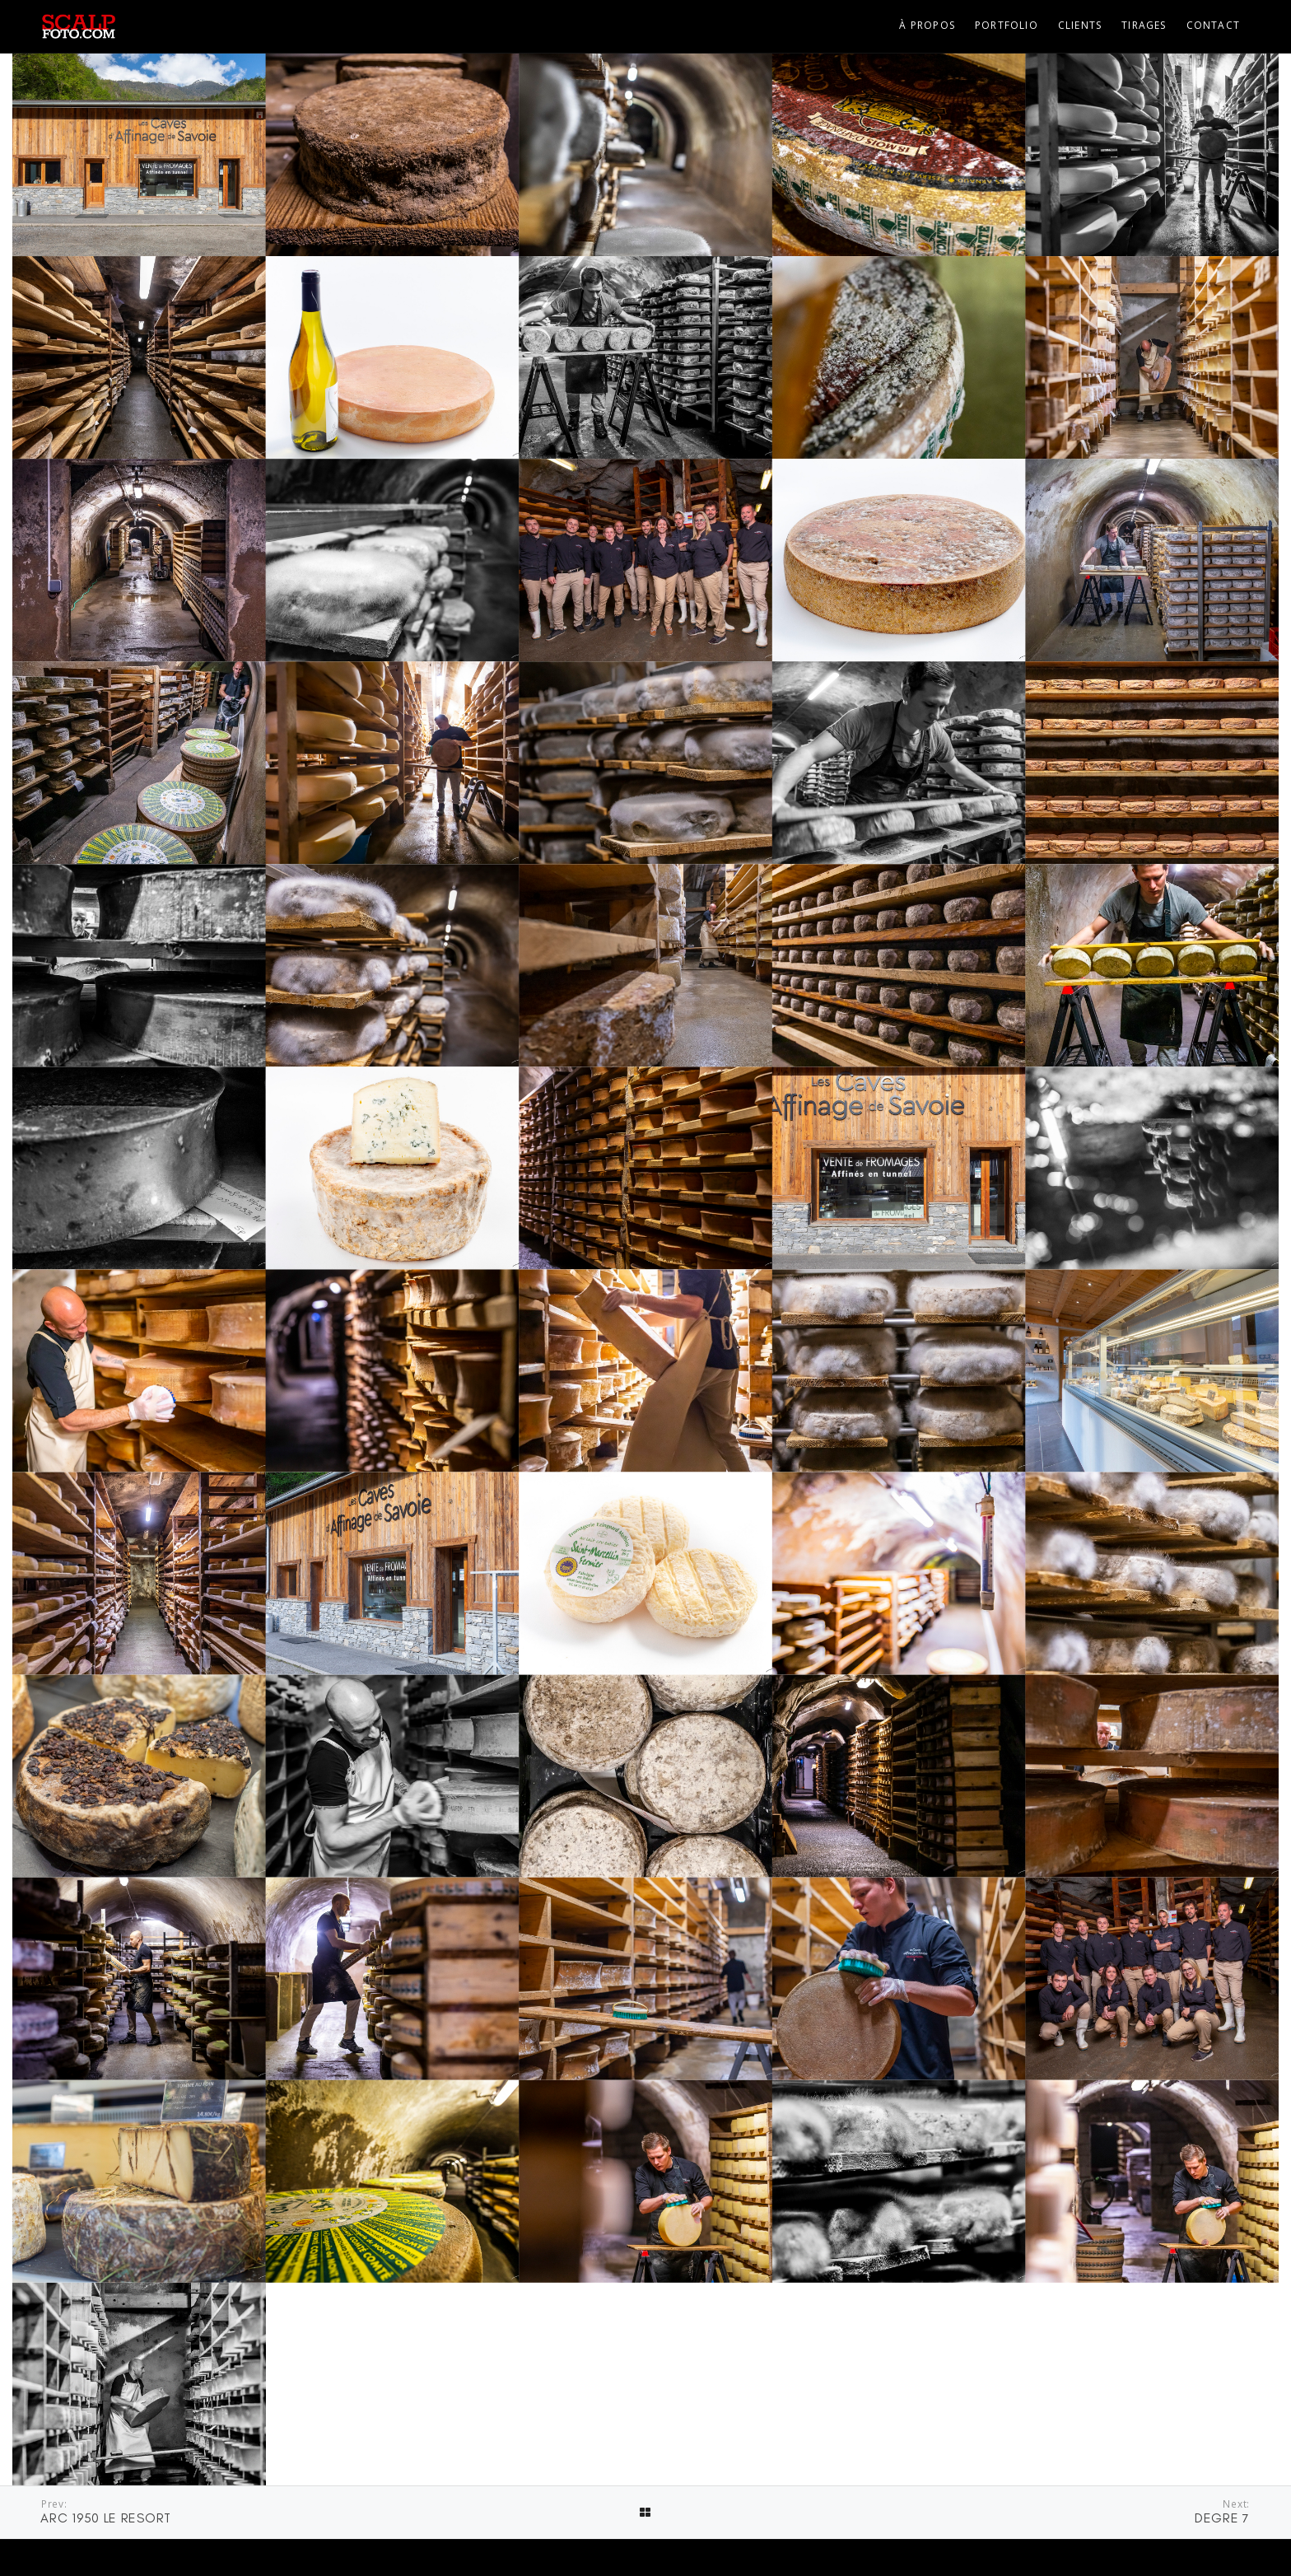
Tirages (1143, 25)
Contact (1213, 25)
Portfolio (1006, 25)
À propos (927, 25)
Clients (1080, 25)
